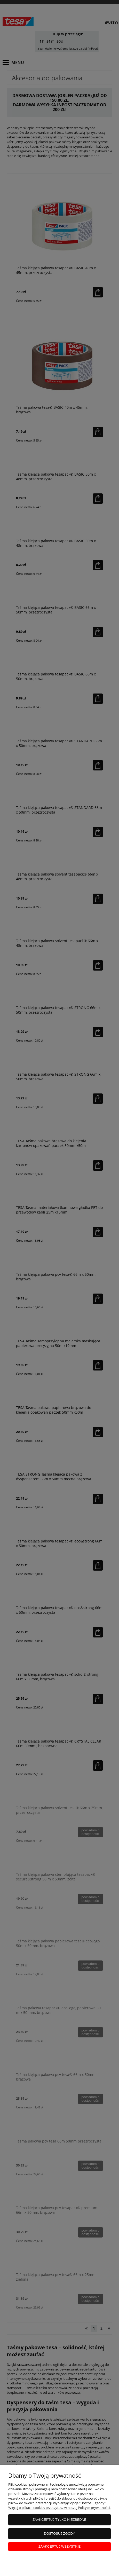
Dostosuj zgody (59, 2533)
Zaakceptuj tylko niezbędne (59, 2520)
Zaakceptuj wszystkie (59, 2546)
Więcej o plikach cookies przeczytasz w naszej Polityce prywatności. (59, 2507)
